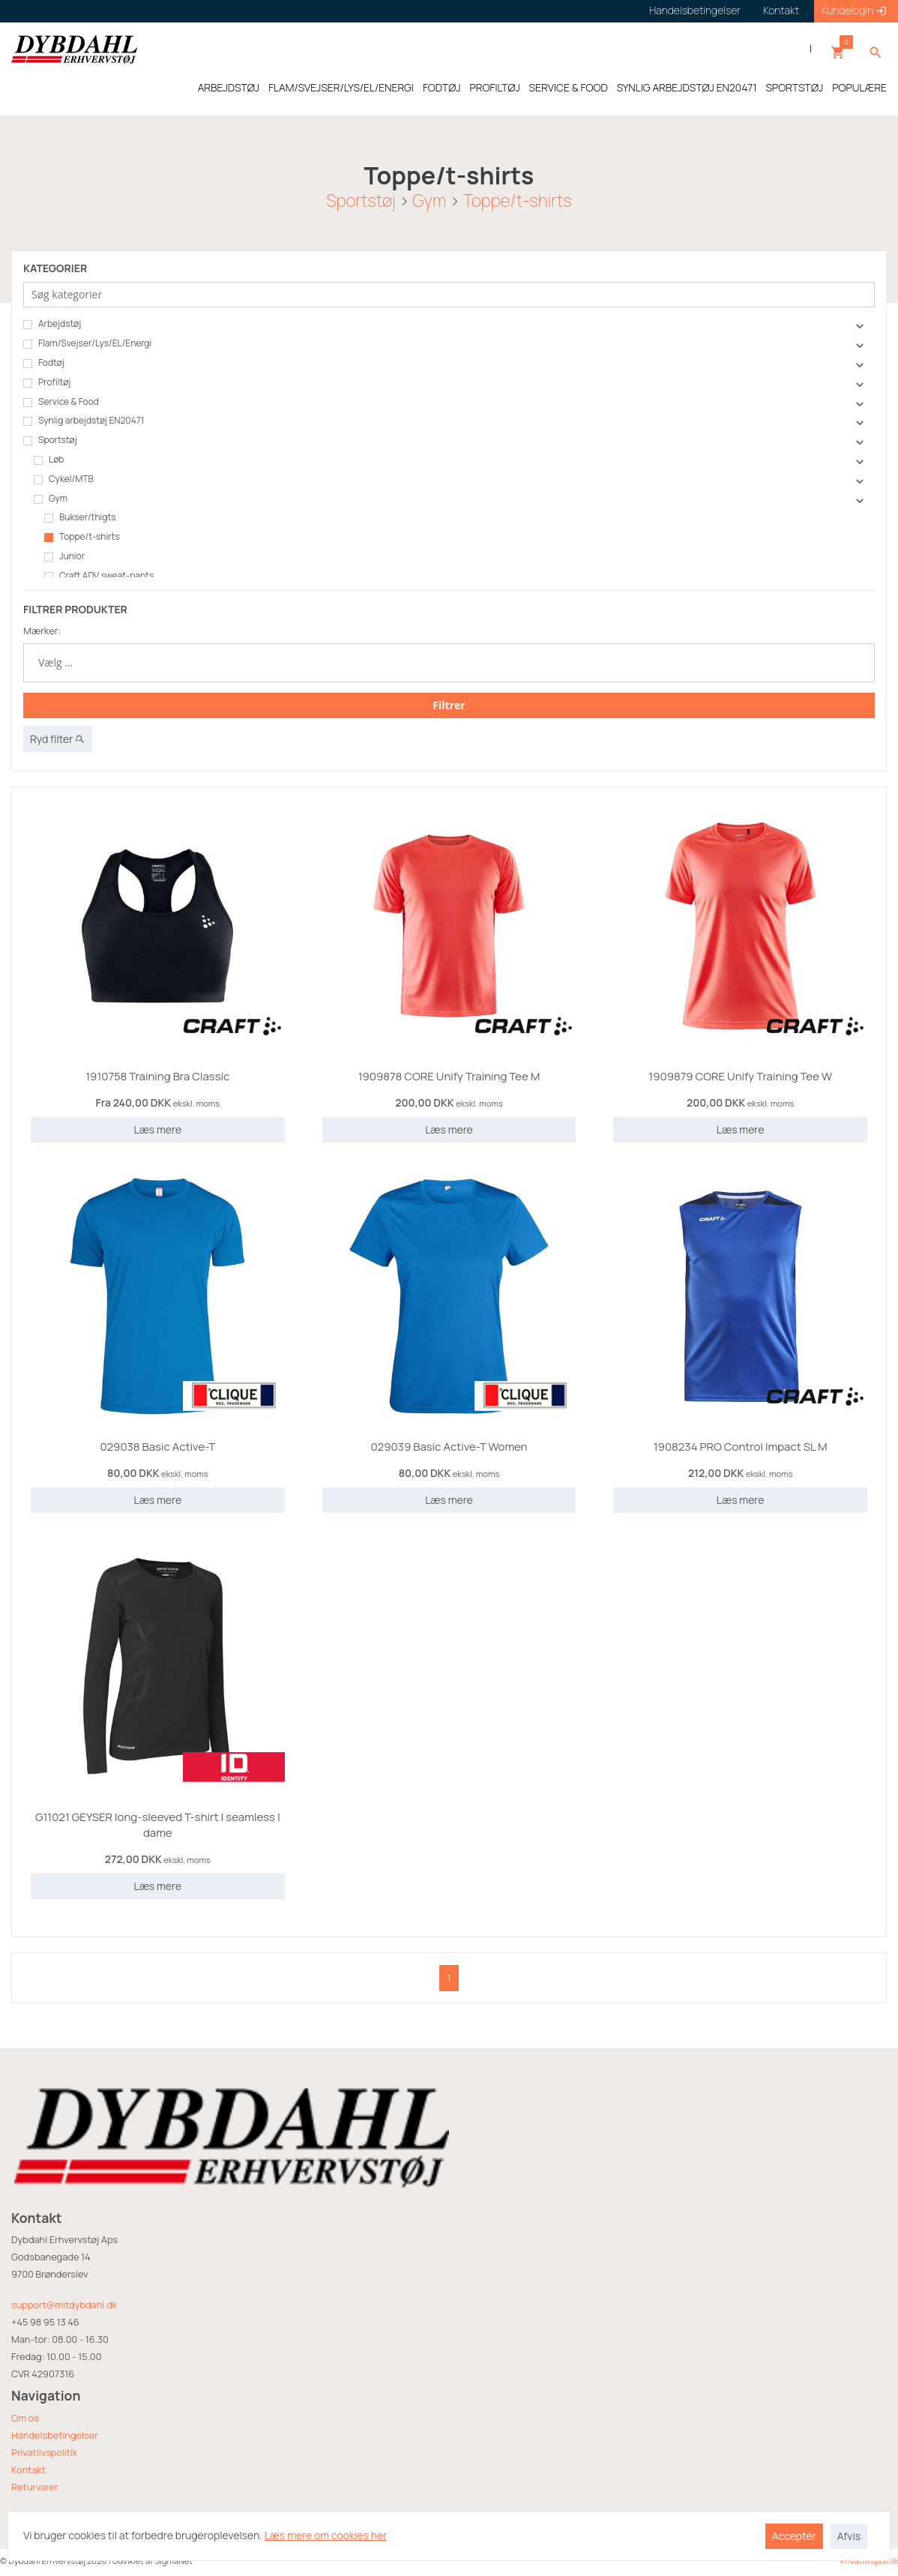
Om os (25, 2418)
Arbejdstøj (52, 324)
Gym (429, 200)
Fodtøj (43, 363)
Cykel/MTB (64, 479)
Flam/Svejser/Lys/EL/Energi (87, 343)
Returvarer (34, 2487)
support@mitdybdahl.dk (64, 2304)
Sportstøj (360, 200)
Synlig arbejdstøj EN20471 (83, 420)
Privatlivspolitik (44, 2452)
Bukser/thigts (80, 517)
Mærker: (42, 630)
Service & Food (61, 402)
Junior (64, 556)
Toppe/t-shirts (517, 200)
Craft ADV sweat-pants (99, 576)
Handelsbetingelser (54, 2435)
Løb (49, 459)
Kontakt (28, 2469)
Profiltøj (46, 382)
